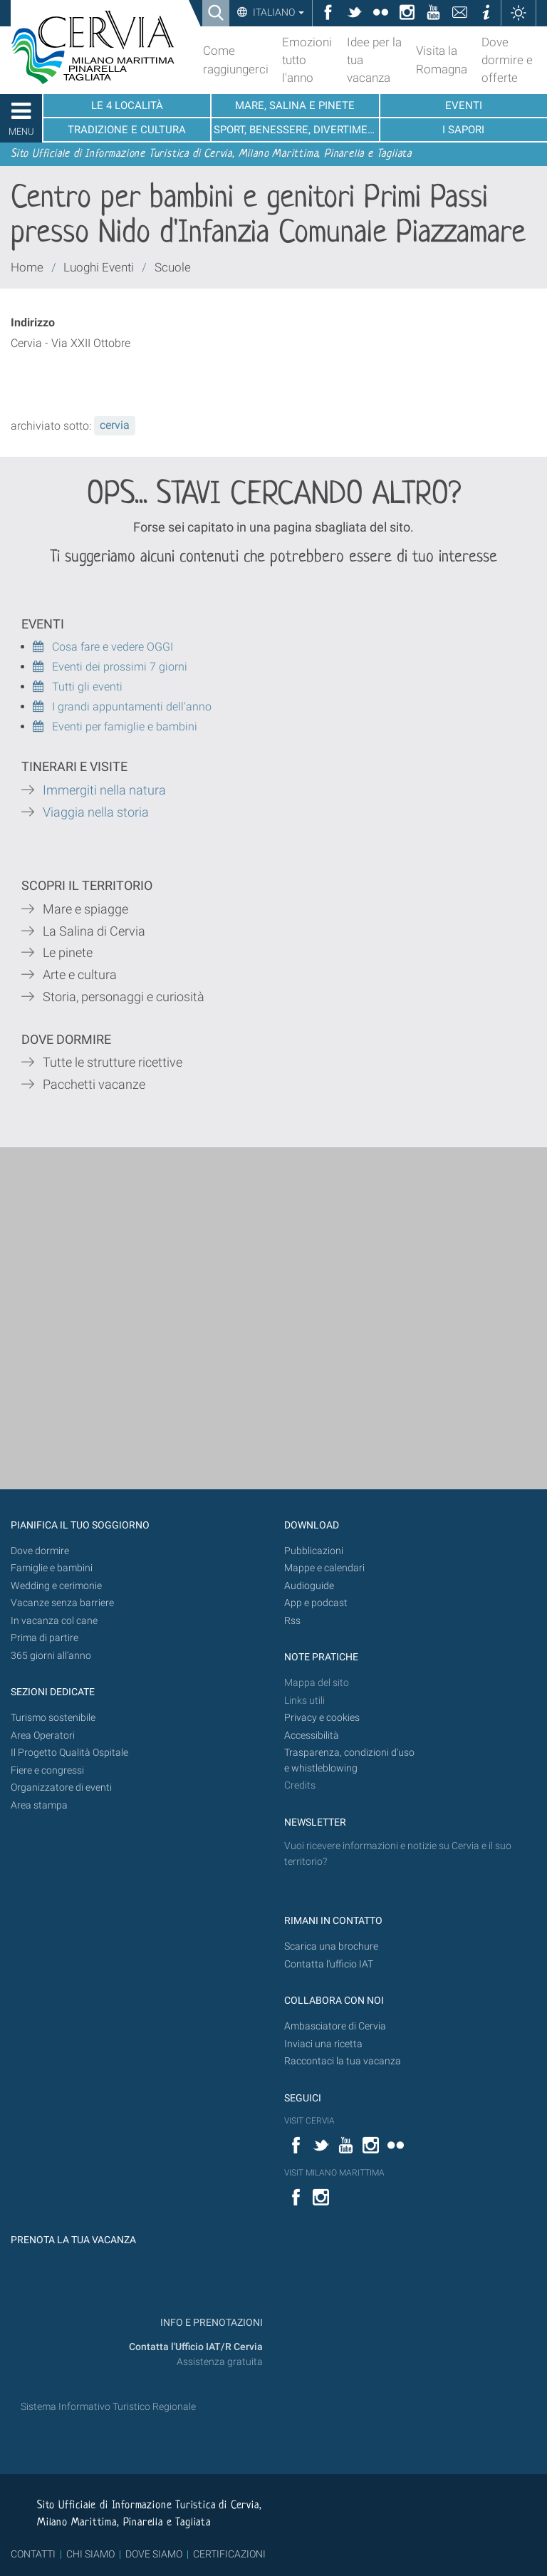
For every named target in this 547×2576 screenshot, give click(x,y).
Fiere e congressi (47, 1770)
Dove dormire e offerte (507, 60)
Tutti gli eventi (78, 686)
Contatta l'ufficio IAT (328, 1964)
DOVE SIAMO (152, 2554)
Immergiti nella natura (104, 790)
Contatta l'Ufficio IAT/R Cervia (196, 2347)
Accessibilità (311, 1735)
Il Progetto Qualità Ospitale (69, 1753)
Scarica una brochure (331, 1946)
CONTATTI (33, 2554)
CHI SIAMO (90, 2554)
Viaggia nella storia (97, 812)
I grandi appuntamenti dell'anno (122, 706)
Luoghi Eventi (98, 267)
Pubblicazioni (313, 1551)
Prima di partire (44, 1638)
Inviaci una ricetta (323, 2044)
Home (27, 267)
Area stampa (39, 1805)
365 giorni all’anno (51, 1656)
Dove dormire (40, 1551)
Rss (292, 1621)
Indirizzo (33, 322)
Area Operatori (43, 1735)
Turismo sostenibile (53, 1718)
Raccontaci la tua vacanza (342, 2061)
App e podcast (316, 1603)
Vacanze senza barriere (62, 1603)
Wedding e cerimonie (56, 1586)
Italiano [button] (277, 12)
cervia (115, 425)
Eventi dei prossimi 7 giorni (119, 666)
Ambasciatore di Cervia (335, 2026)
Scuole (173, 267)
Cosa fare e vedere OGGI (103, 646)
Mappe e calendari (324, 1568)
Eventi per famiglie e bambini (115, 726)
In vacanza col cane (54, 1621)
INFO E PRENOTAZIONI (210, 2323)
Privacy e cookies (322, 1718)
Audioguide (309, 1586)
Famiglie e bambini (52, 1568)
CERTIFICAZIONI (229, 2554)
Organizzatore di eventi (61, 1787)
